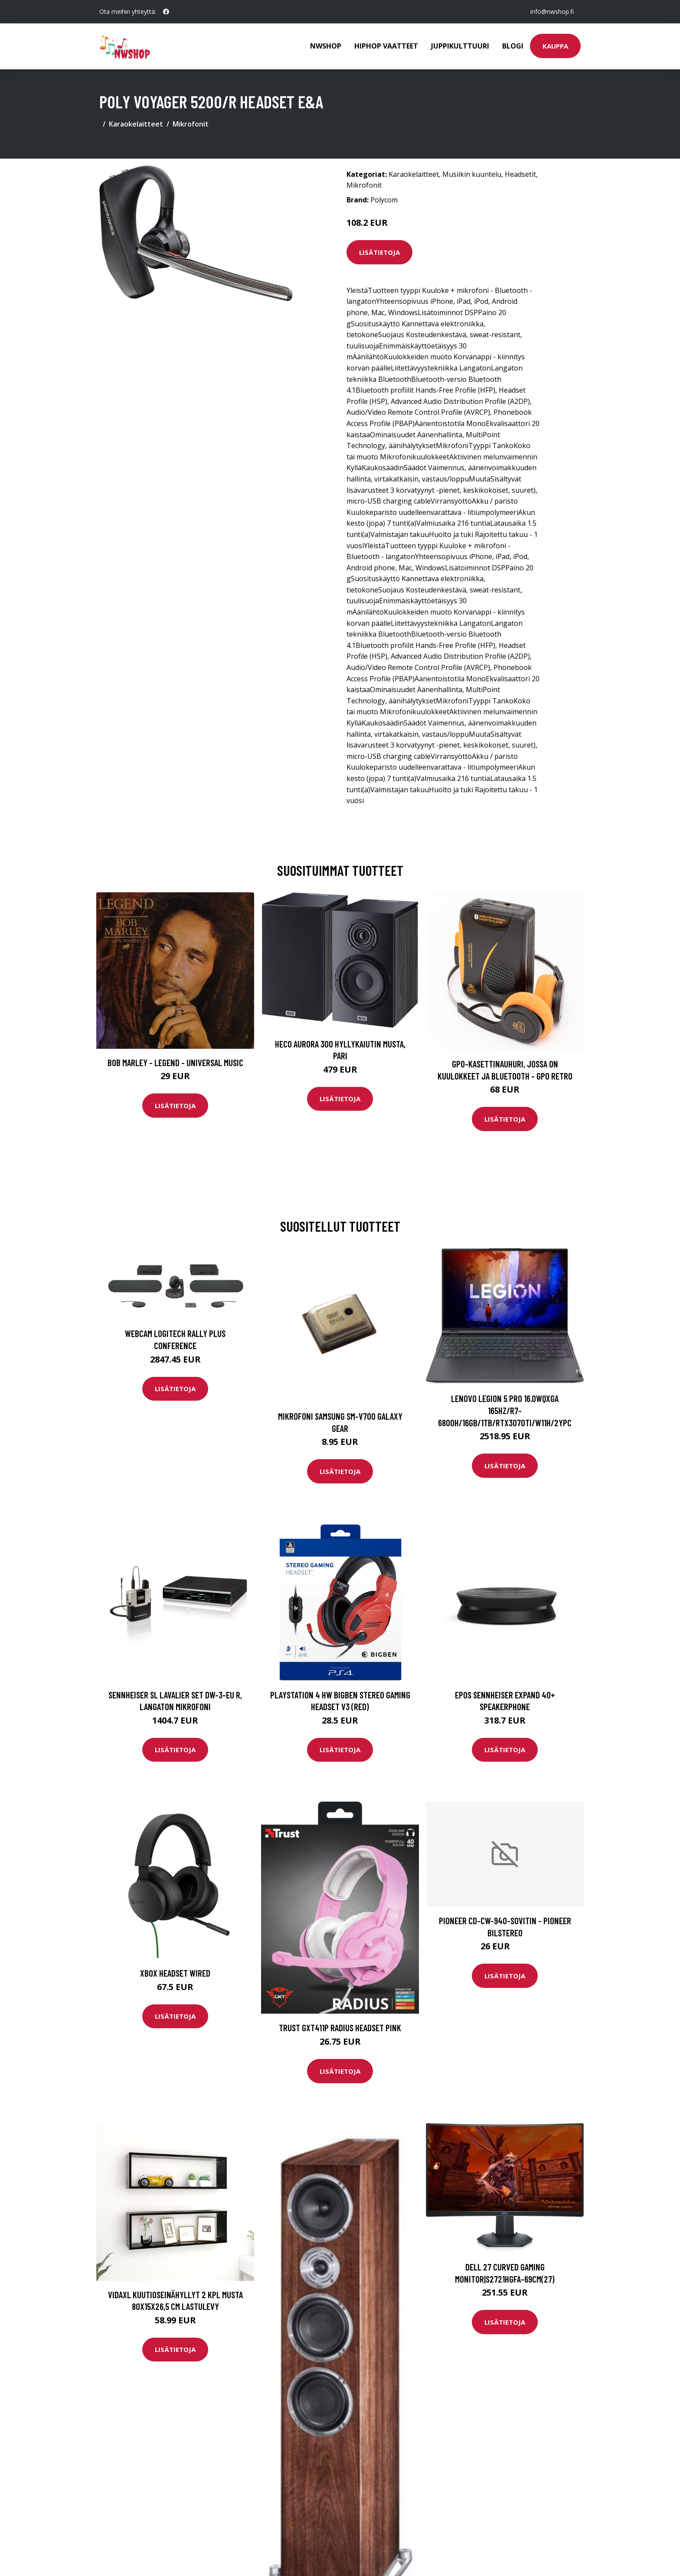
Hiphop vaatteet (386, 46)
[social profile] (166, 11)
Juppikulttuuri (460, 46)
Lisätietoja (379, 252)
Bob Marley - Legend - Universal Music (175, 1062)
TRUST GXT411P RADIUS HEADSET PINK (340, 2027)
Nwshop (325, 46)
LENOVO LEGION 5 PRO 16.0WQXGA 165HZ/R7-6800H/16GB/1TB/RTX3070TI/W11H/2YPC (505, 1410)
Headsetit (520, 174)
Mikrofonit (191, 124)
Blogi (512, 46)
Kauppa (555, 46)
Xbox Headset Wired (175, 1973)
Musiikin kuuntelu (471, 174)
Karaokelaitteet (136, 124)
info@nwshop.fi (552, 11)
